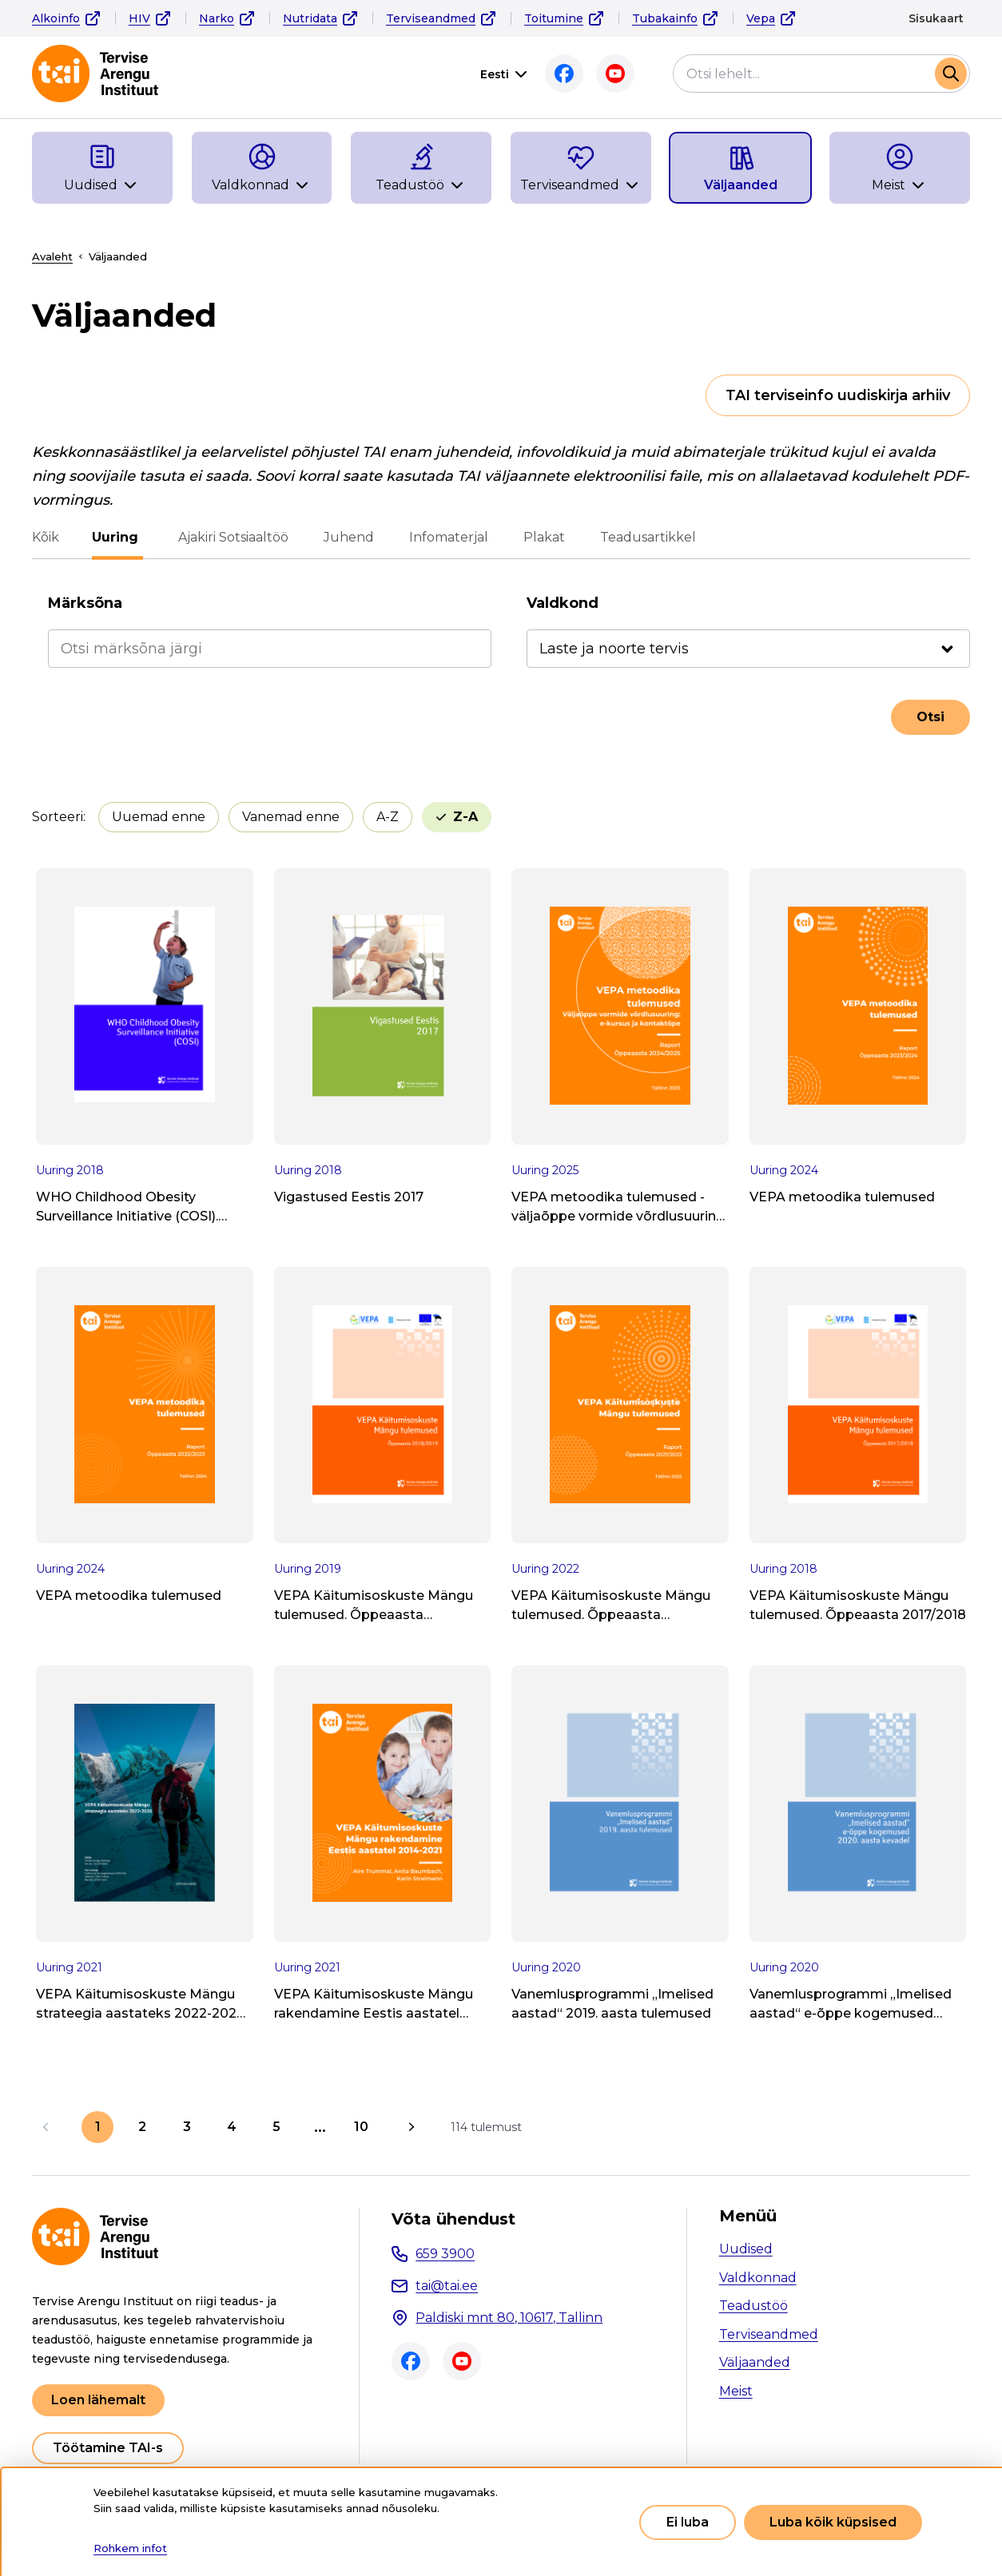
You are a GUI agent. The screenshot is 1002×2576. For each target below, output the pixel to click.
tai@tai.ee (447, 2285)
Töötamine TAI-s (108, 2447)
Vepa (760, 18)
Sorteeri (57, 816)
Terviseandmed (430, 18)
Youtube (615, 73)
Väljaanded (754, 2362)
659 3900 (445, 2253)
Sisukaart (936, 18)
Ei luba (687, 2522)
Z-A (465, 816)
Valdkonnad (758, 2277)
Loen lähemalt (98, 2399)
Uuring (117, 537)
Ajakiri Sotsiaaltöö (231, 537)
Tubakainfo (665, 18)
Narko (216, 18)
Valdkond (562, 603)
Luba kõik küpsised (833, 2522)
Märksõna (85, 603)
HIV (139, 18)
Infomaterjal (446, 537)
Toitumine (553, 18)
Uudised (746, 2248)
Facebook (564, 73)
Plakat (542, 537)
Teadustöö (753, 2305)
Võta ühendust (453, 2219)
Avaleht (52, 256)
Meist (736, 2391)
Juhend (346, 537)
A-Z (387, 816)
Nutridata (310, 18)
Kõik (45, 537)
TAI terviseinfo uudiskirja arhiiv (838, 395)
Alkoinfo (56, 18)
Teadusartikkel (646, 537)
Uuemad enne (158, 816)
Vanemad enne (291, 816)
